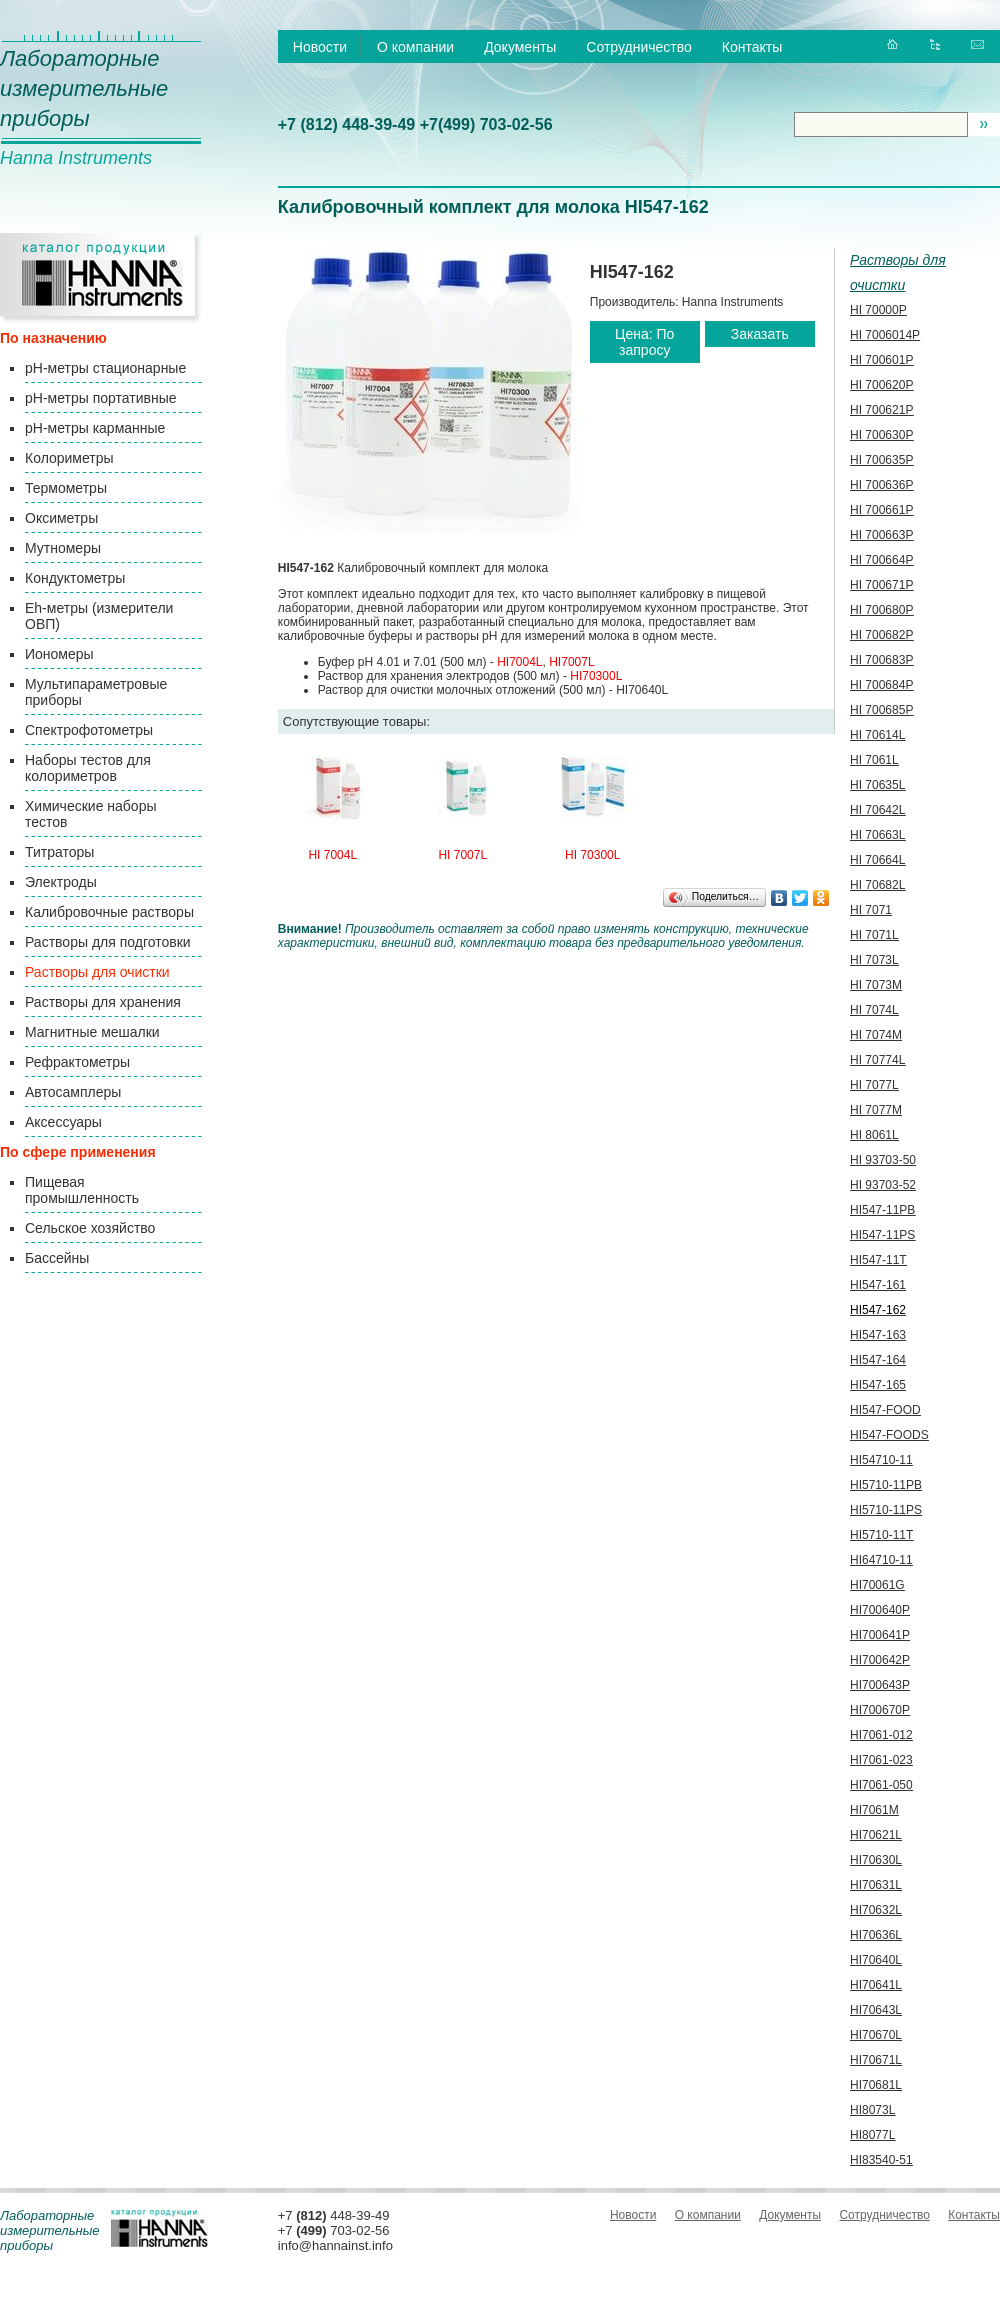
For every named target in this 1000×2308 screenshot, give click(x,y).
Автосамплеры (73, 1092)
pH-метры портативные (100, 398)
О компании (415, 47)
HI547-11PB (882, 1210)
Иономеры (59, 654)
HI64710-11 (881, 1560)
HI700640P (880, 1610)
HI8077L (872, 2135)
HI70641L (876, 1985)
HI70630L (876, 1860)
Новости (320, 47)
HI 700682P (881, 635)
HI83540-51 (881, 2160)
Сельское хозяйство (90, 1228)
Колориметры (69, 458)
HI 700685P (881, 710)
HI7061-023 (881, 1760)
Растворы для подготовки (108, 942)
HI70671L (876, 2060)
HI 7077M (876, 1110)
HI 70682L (877, 885)
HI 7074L (874, 1010)
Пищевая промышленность (82, 1190)
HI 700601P (881, 360)
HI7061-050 (881, 1785)
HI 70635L (877, 785)
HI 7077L (874, 1085)
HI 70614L (877, 735)
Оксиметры (61, 518)
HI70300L (596, 676)
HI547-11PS (882, 1235)
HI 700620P (881, 385)
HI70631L (876, 1885)
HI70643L (876, 2010)
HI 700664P (881, 560)
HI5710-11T (881, 1535)
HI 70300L (592, 855)
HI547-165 (878, 1385)
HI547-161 (878, 1285)
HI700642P (880, 1660)
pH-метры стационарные (105, 368)
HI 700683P (881, 660)
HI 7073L (874, 960)
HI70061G (877, 1585)
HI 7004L (332, 855)
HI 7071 (871, 910)
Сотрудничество (638, 47)
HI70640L (876, 1960)
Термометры (66, 488)
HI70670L (876, 2035)
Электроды (61, 882)
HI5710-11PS (886, 1510)
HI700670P (880, 1710)
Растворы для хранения (103, 1002)
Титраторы (59, 852)
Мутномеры (63, 548)
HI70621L (876, 1835)
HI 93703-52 (883, 1185)
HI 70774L (877, 1060)
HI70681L (876, 2085)
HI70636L (876, 1935)
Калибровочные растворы (109, 912)
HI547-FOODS (889, 1435)
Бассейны (57, 1258)
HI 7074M (876, 1035)
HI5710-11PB (886, 1485)
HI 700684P (881, 685)
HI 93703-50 (883, 1160)
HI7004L (519, 662)
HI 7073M (876, 985)
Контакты (752, 47)
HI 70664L (877, 860)
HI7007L (571, 662)
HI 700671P (881, 585)
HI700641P (880, 1635)
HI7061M (874, 1810)
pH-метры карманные (95, 428)
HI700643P (880, 1685)
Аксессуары (63, 1122)
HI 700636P (881, 485)
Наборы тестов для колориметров (88, 768)
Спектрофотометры (89, 730)
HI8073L (872, 2110)
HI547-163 (878, 1335)
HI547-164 (878, 1360)
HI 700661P (881, 510)
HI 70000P (878, 310)
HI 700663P (881, 535)
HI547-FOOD (885, 1410)
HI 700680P (881, 610)
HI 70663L (877, 835)
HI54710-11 (881, 1460)
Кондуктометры (75, 578)
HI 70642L (877, 810)
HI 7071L (874, 935)
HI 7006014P (885, 335)
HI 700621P (881, 410)
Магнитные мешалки (92, 1032)
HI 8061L (874, 1135)
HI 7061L (874, 760)
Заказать (760, 334)
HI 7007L (462, 855)
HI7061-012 (881, 1735)
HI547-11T (878, 1260)
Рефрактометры (77, 1062)
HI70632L (876, 1910)
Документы (520, 47)
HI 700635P (881, 460)
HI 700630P (881, 435)
